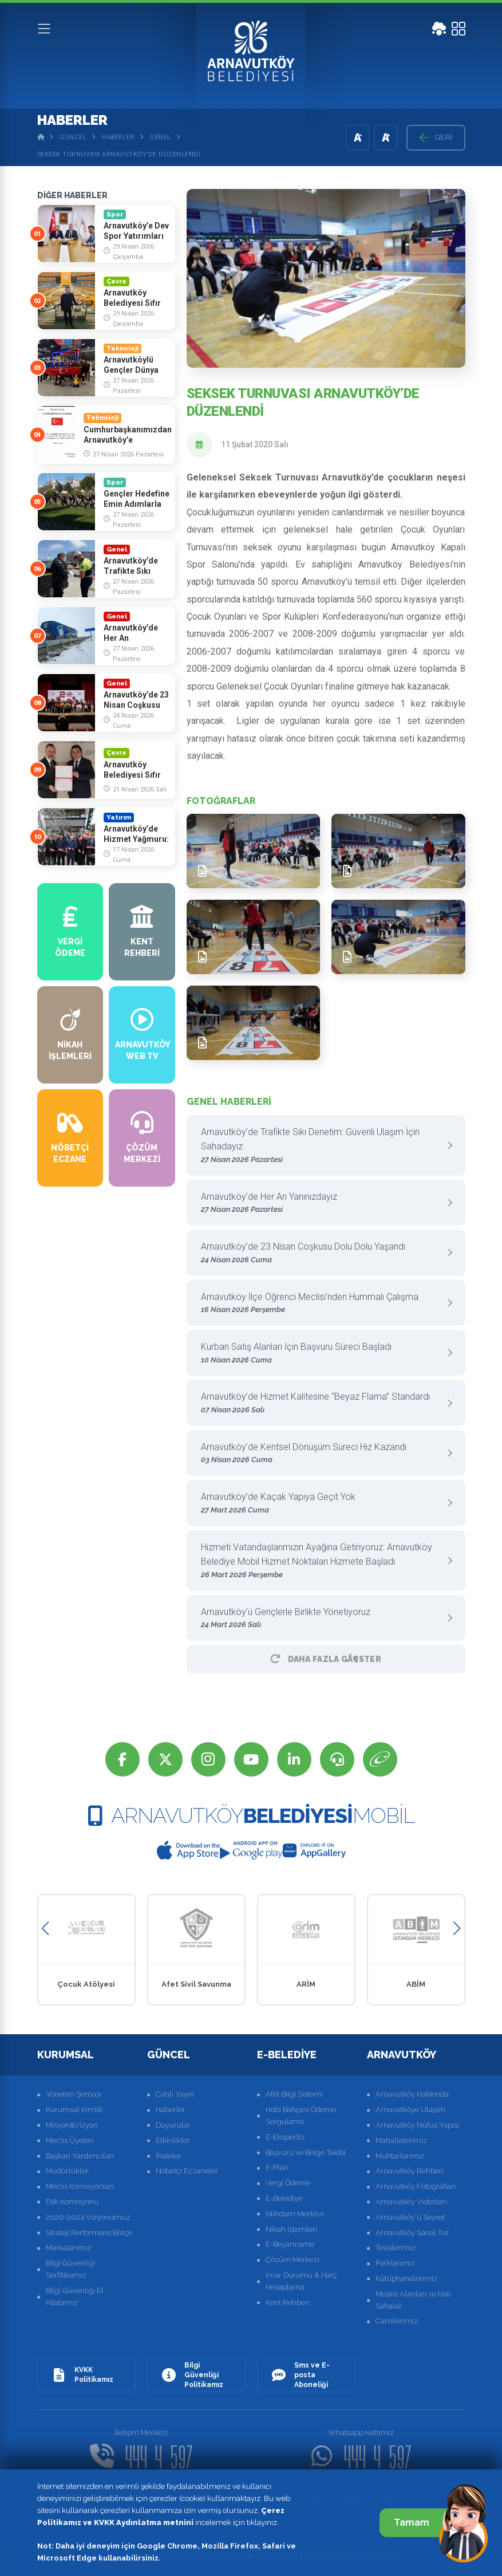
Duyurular (173, 2125)
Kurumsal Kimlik (74, 2109)
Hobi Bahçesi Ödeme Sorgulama (301, 2115)
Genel (160, 137)
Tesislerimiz (395, 2247)
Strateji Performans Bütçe (89, 2232)
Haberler (118, 137)
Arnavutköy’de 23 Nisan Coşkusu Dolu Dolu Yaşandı (321, 1253)
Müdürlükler (67, 2171)
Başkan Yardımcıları (80, 2156)
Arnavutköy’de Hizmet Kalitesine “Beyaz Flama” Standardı (321, 1403)
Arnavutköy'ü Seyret (410, 2217)
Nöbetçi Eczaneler (187, 2171)
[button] (45, 1928)
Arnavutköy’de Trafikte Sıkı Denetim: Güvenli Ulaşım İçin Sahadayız (321, 1146)
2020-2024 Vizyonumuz (88, 2217)
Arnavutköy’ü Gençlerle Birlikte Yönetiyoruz (321, 1618)
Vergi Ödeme (288, 2183)
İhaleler (168, 2156)
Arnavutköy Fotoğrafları (415, 2186)
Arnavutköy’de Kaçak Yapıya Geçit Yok (321, 1503)
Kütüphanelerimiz (406, 2278)
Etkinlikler (173, 2140)
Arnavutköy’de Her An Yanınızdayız (321, 1203)
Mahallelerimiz (401, 2140)
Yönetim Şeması (73, 2094)
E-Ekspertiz (285, 2137)
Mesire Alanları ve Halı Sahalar (413, 2300)
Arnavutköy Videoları (411, 2201)
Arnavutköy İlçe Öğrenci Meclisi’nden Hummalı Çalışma (321, 1303)
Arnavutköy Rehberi (409, 2171)
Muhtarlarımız (399, 2156)
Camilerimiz (396, 2321)
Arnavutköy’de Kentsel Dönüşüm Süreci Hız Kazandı (321, 1453)
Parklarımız (395, 2263)
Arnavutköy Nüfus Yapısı (417, 2125)
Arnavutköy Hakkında (412, 2094)
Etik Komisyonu (72, 2201)
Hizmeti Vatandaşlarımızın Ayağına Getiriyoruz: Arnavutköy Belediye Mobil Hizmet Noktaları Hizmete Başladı (321, 1561)
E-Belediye (284, 2198)
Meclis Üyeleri (70, 2140)
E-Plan (277, 2167)
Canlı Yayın (175, 2094)
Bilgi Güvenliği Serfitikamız (70, 2269)
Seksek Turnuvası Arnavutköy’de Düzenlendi (119, 154)
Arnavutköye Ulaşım (410, 2109)
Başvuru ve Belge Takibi (306, 2152)
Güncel (73, 137)
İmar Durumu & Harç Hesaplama (301, 2281)
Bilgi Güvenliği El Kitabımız (75, 2296)
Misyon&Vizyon (72, 2125)
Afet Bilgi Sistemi (294, 2094)
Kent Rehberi (288, 2302)
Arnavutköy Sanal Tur (412, 2232)
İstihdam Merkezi (295, 2213)
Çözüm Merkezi (292, 2259)
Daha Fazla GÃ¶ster (325, 1659)
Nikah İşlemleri (291, 2229)
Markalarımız (68, 2247)
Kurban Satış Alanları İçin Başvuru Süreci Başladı (321, 1353)
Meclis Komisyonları (80, 2186)
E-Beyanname (290, 2244)
